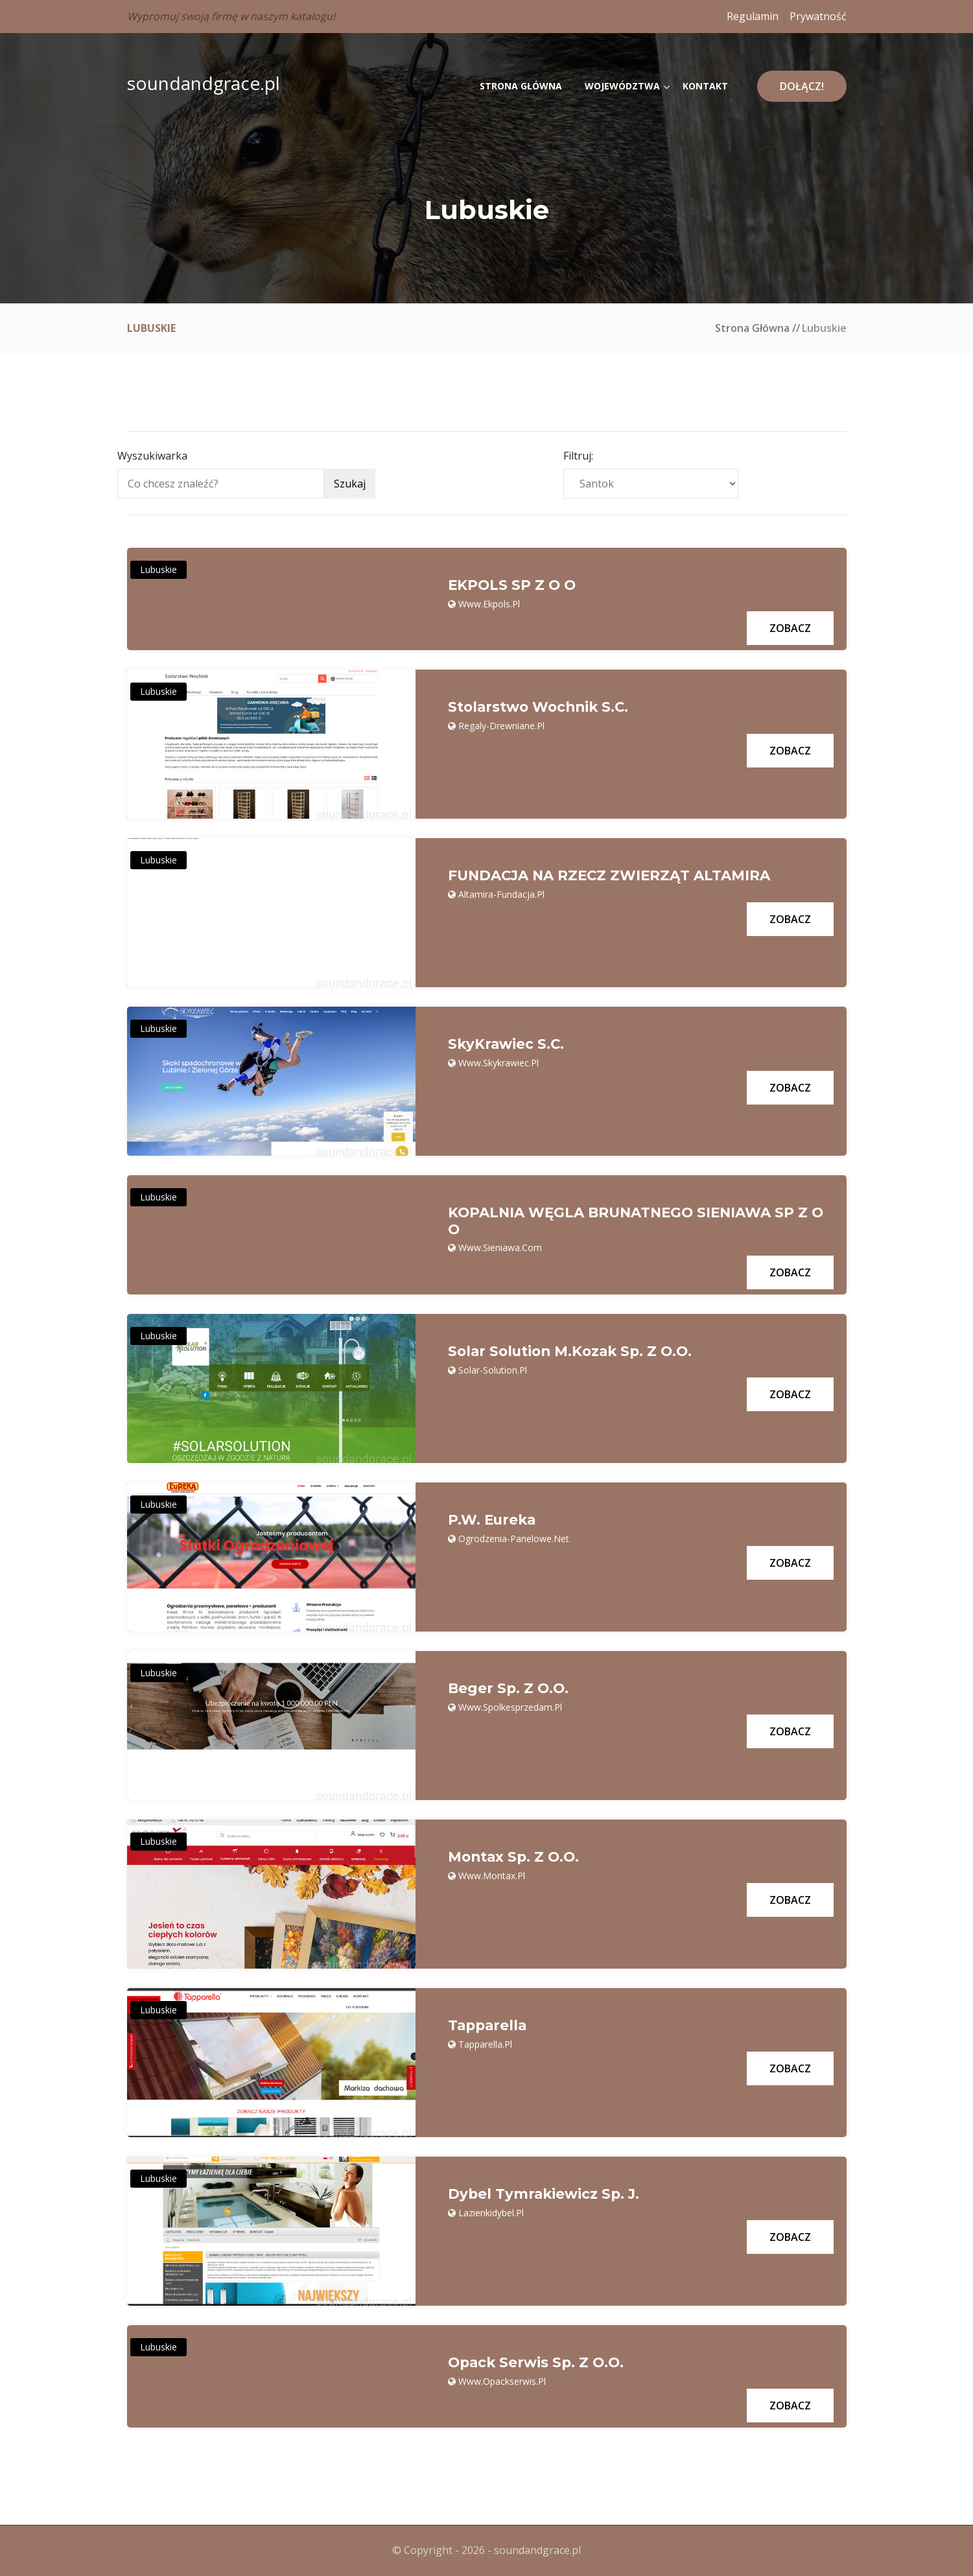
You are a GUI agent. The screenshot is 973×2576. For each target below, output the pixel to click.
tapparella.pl (485, 2044)
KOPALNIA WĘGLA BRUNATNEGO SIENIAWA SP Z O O (634, 1221)
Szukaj (350, 483)
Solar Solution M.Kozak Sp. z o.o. (574, 1352)
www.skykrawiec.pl (498, 1063)
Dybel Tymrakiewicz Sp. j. (545, 2194)
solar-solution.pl (492, 1370)
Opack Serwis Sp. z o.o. (538, 2363)
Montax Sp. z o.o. (515, 1857)
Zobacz (790, 628)
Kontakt (705, 86)
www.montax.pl (491, 1875)
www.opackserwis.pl (502, 2381)
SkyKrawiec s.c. (507, 1044)
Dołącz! (802, 86)
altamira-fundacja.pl (501, 894)
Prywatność (818, 16)
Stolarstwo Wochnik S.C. (542, 707)
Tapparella (489, 2026)
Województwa (622, 86)
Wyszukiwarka (152, 456)
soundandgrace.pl (203, 83)
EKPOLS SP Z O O (513, 585)
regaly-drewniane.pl (501, 726)
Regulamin (753, 16)
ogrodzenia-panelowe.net (513, 1538)
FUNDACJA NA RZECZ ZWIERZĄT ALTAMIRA (614, 875)
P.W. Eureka (493, 1520)
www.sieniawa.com (500, 1248)
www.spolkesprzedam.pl (510, 1707)
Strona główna (521, 86)
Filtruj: (578, 456)
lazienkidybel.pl (491, 2213)
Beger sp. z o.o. (509, 1689)
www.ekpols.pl (489, 604)
